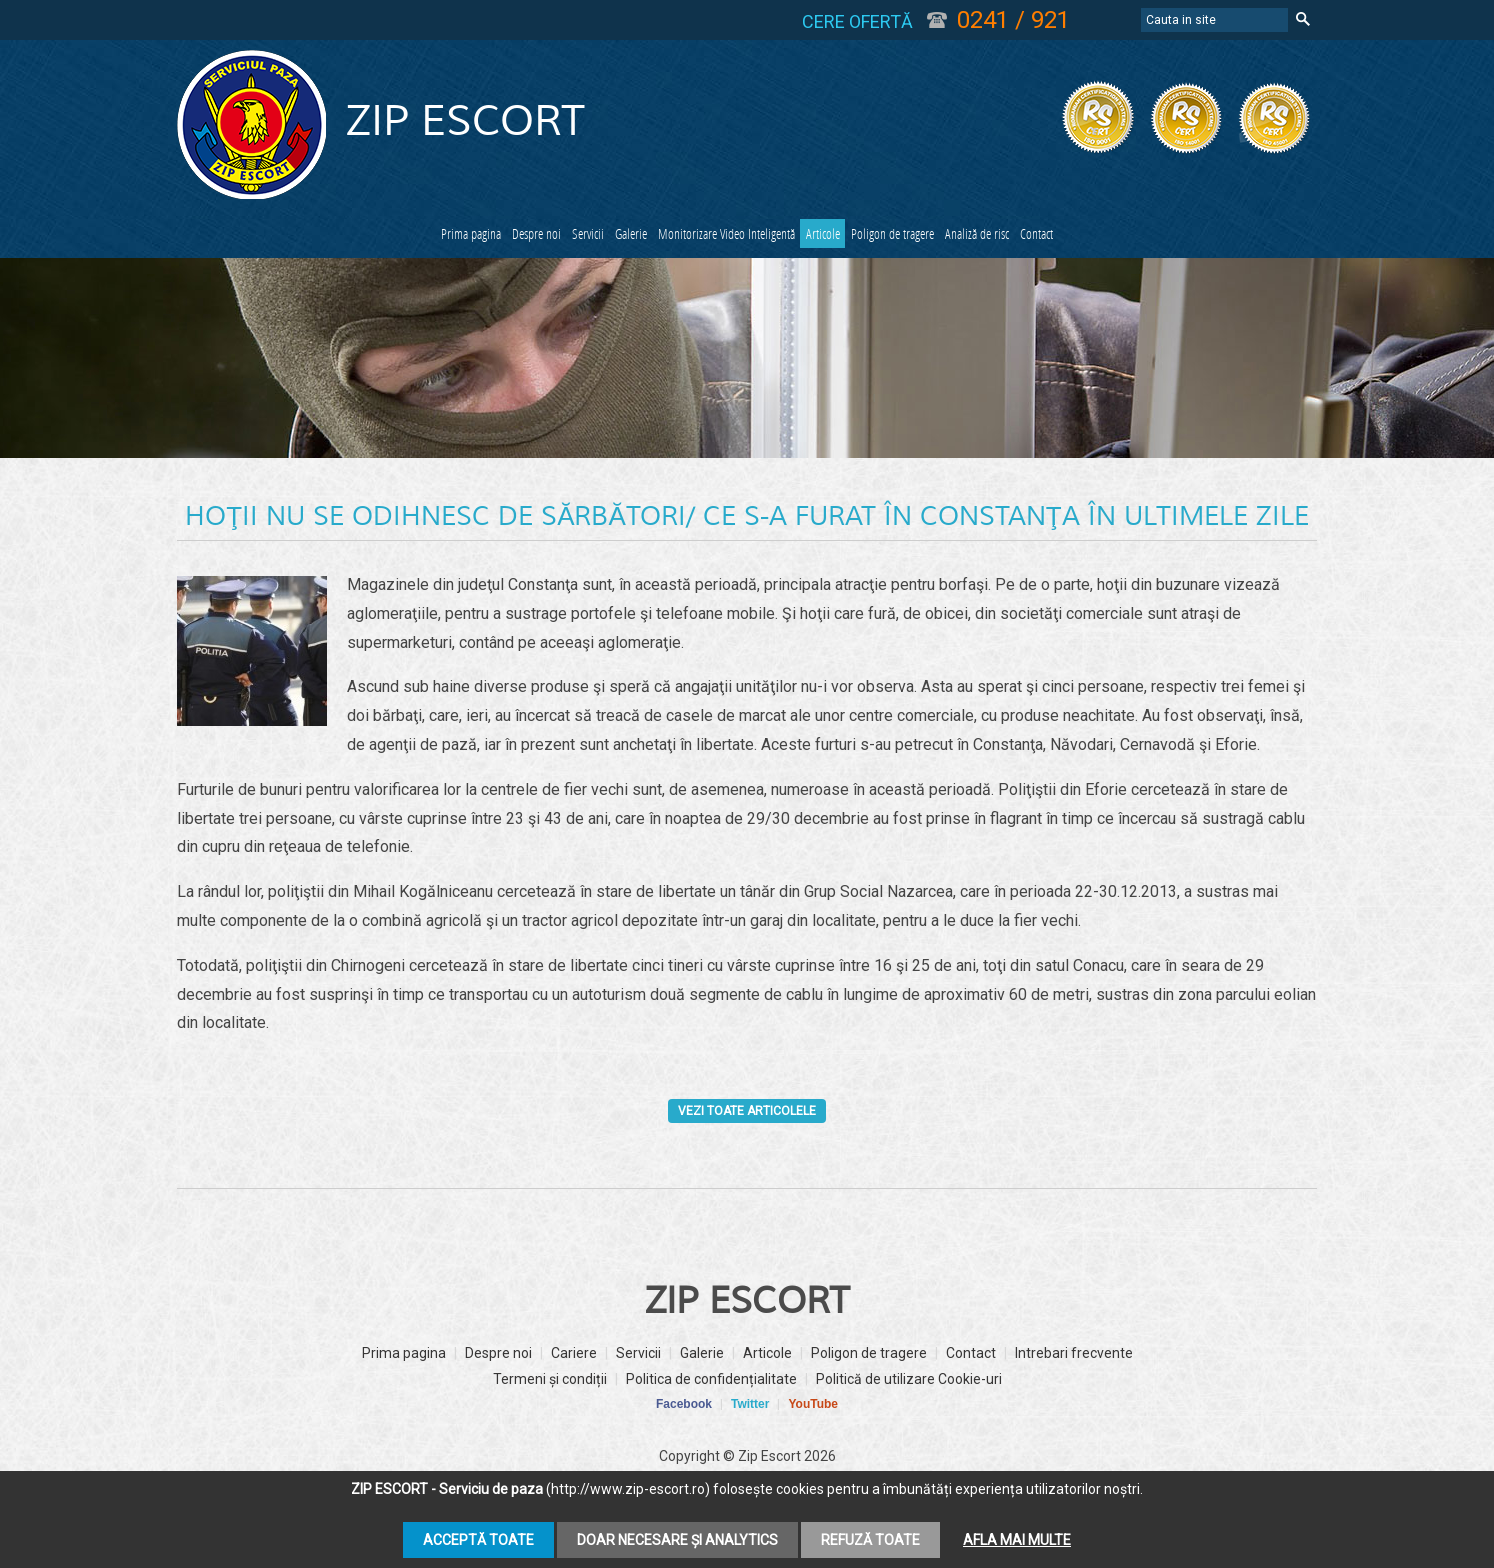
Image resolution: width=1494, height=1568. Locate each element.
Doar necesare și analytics (677, 1540)
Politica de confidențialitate (711, 1424)
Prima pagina (284, 237)
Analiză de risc (1207, 237)
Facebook (684, 1449)
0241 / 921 (1013, 20)
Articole (931, 237)
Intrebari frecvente (1074, 1398)
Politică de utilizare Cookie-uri (909, 1424)
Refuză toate (870, 1540)
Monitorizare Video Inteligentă (766, 237)
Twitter (750, 1449)
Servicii (509, 237)
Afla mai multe (1017, 1540)
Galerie (600, 237)
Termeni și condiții (550, 1424)
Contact (747, 273)
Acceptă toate (478, 1540)
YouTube (813, 1449)
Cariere (574, 1398)
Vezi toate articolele (747, 1155)
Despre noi (407, 237)
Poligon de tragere (1058, 237)
